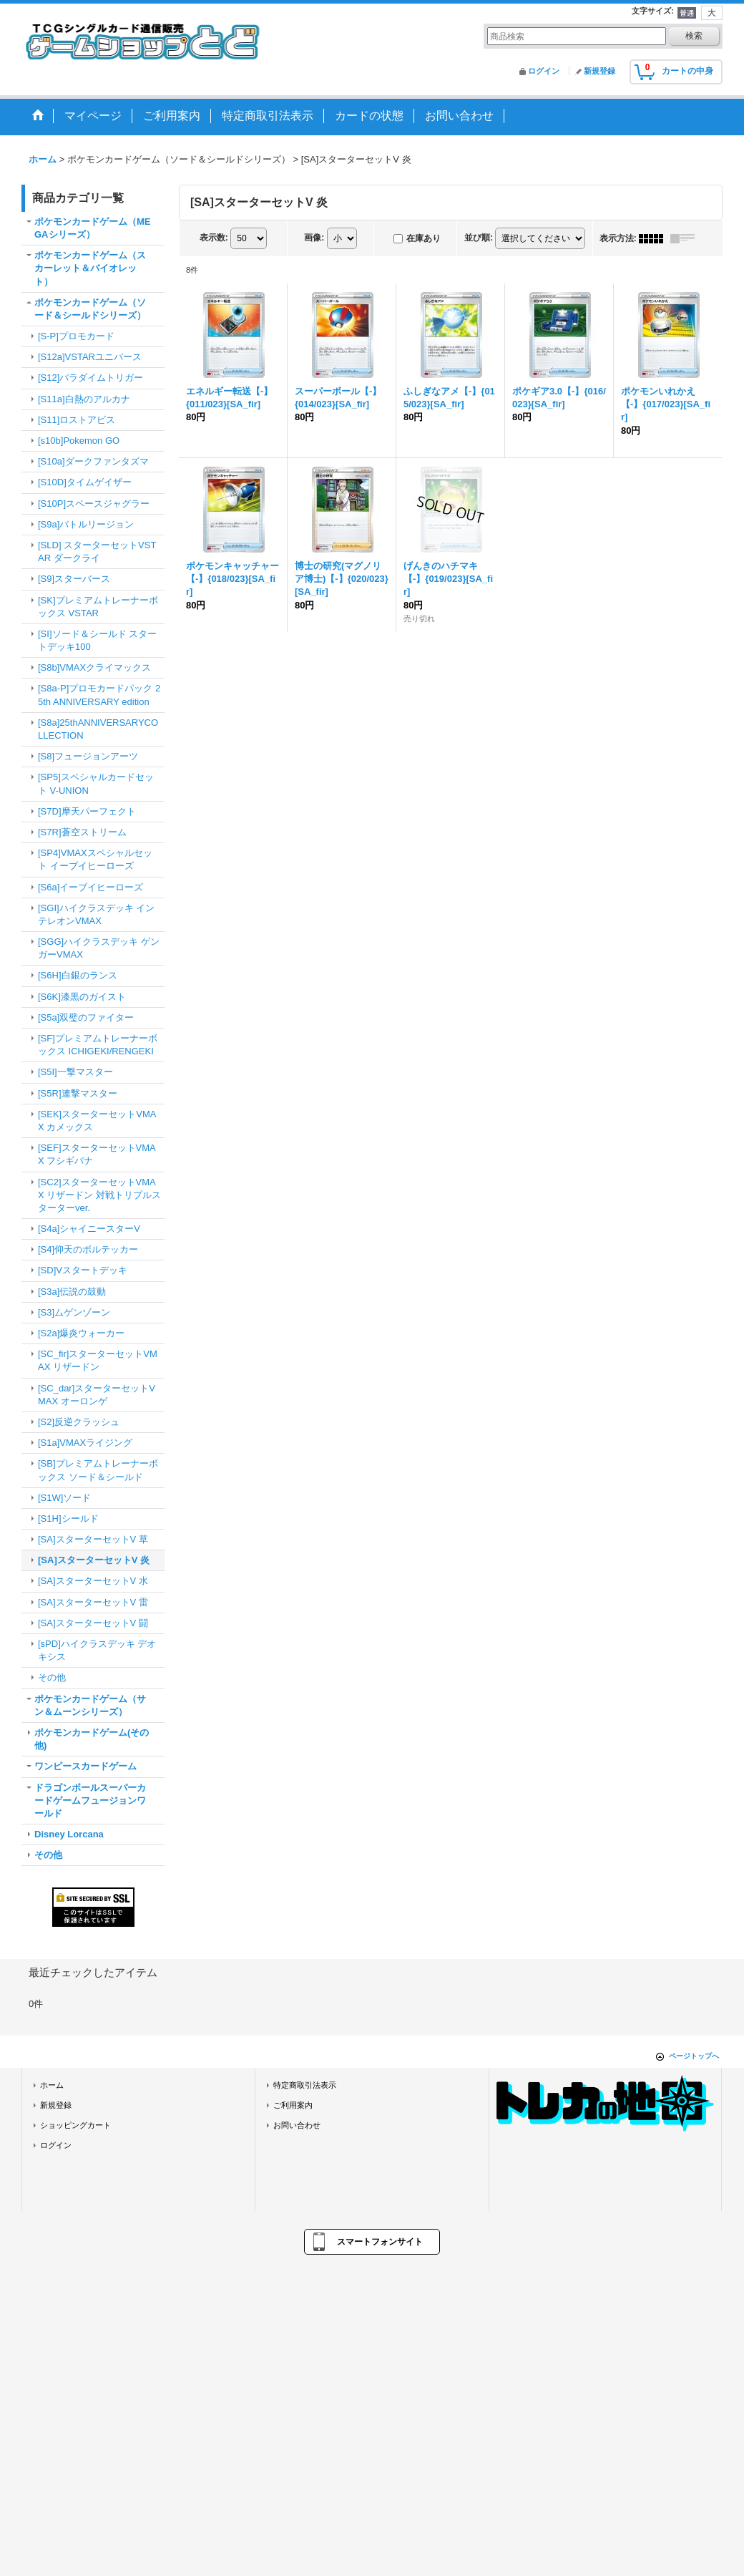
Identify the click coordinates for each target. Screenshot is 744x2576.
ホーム (52, 2085)
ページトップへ (694, 2056)
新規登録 (599, 71)
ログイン (543, 71)
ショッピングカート (75, 2125)
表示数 (214, 238)
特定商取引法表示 (304, 2085)
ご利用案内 (293, 2105)
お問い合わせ (296, 2125)
